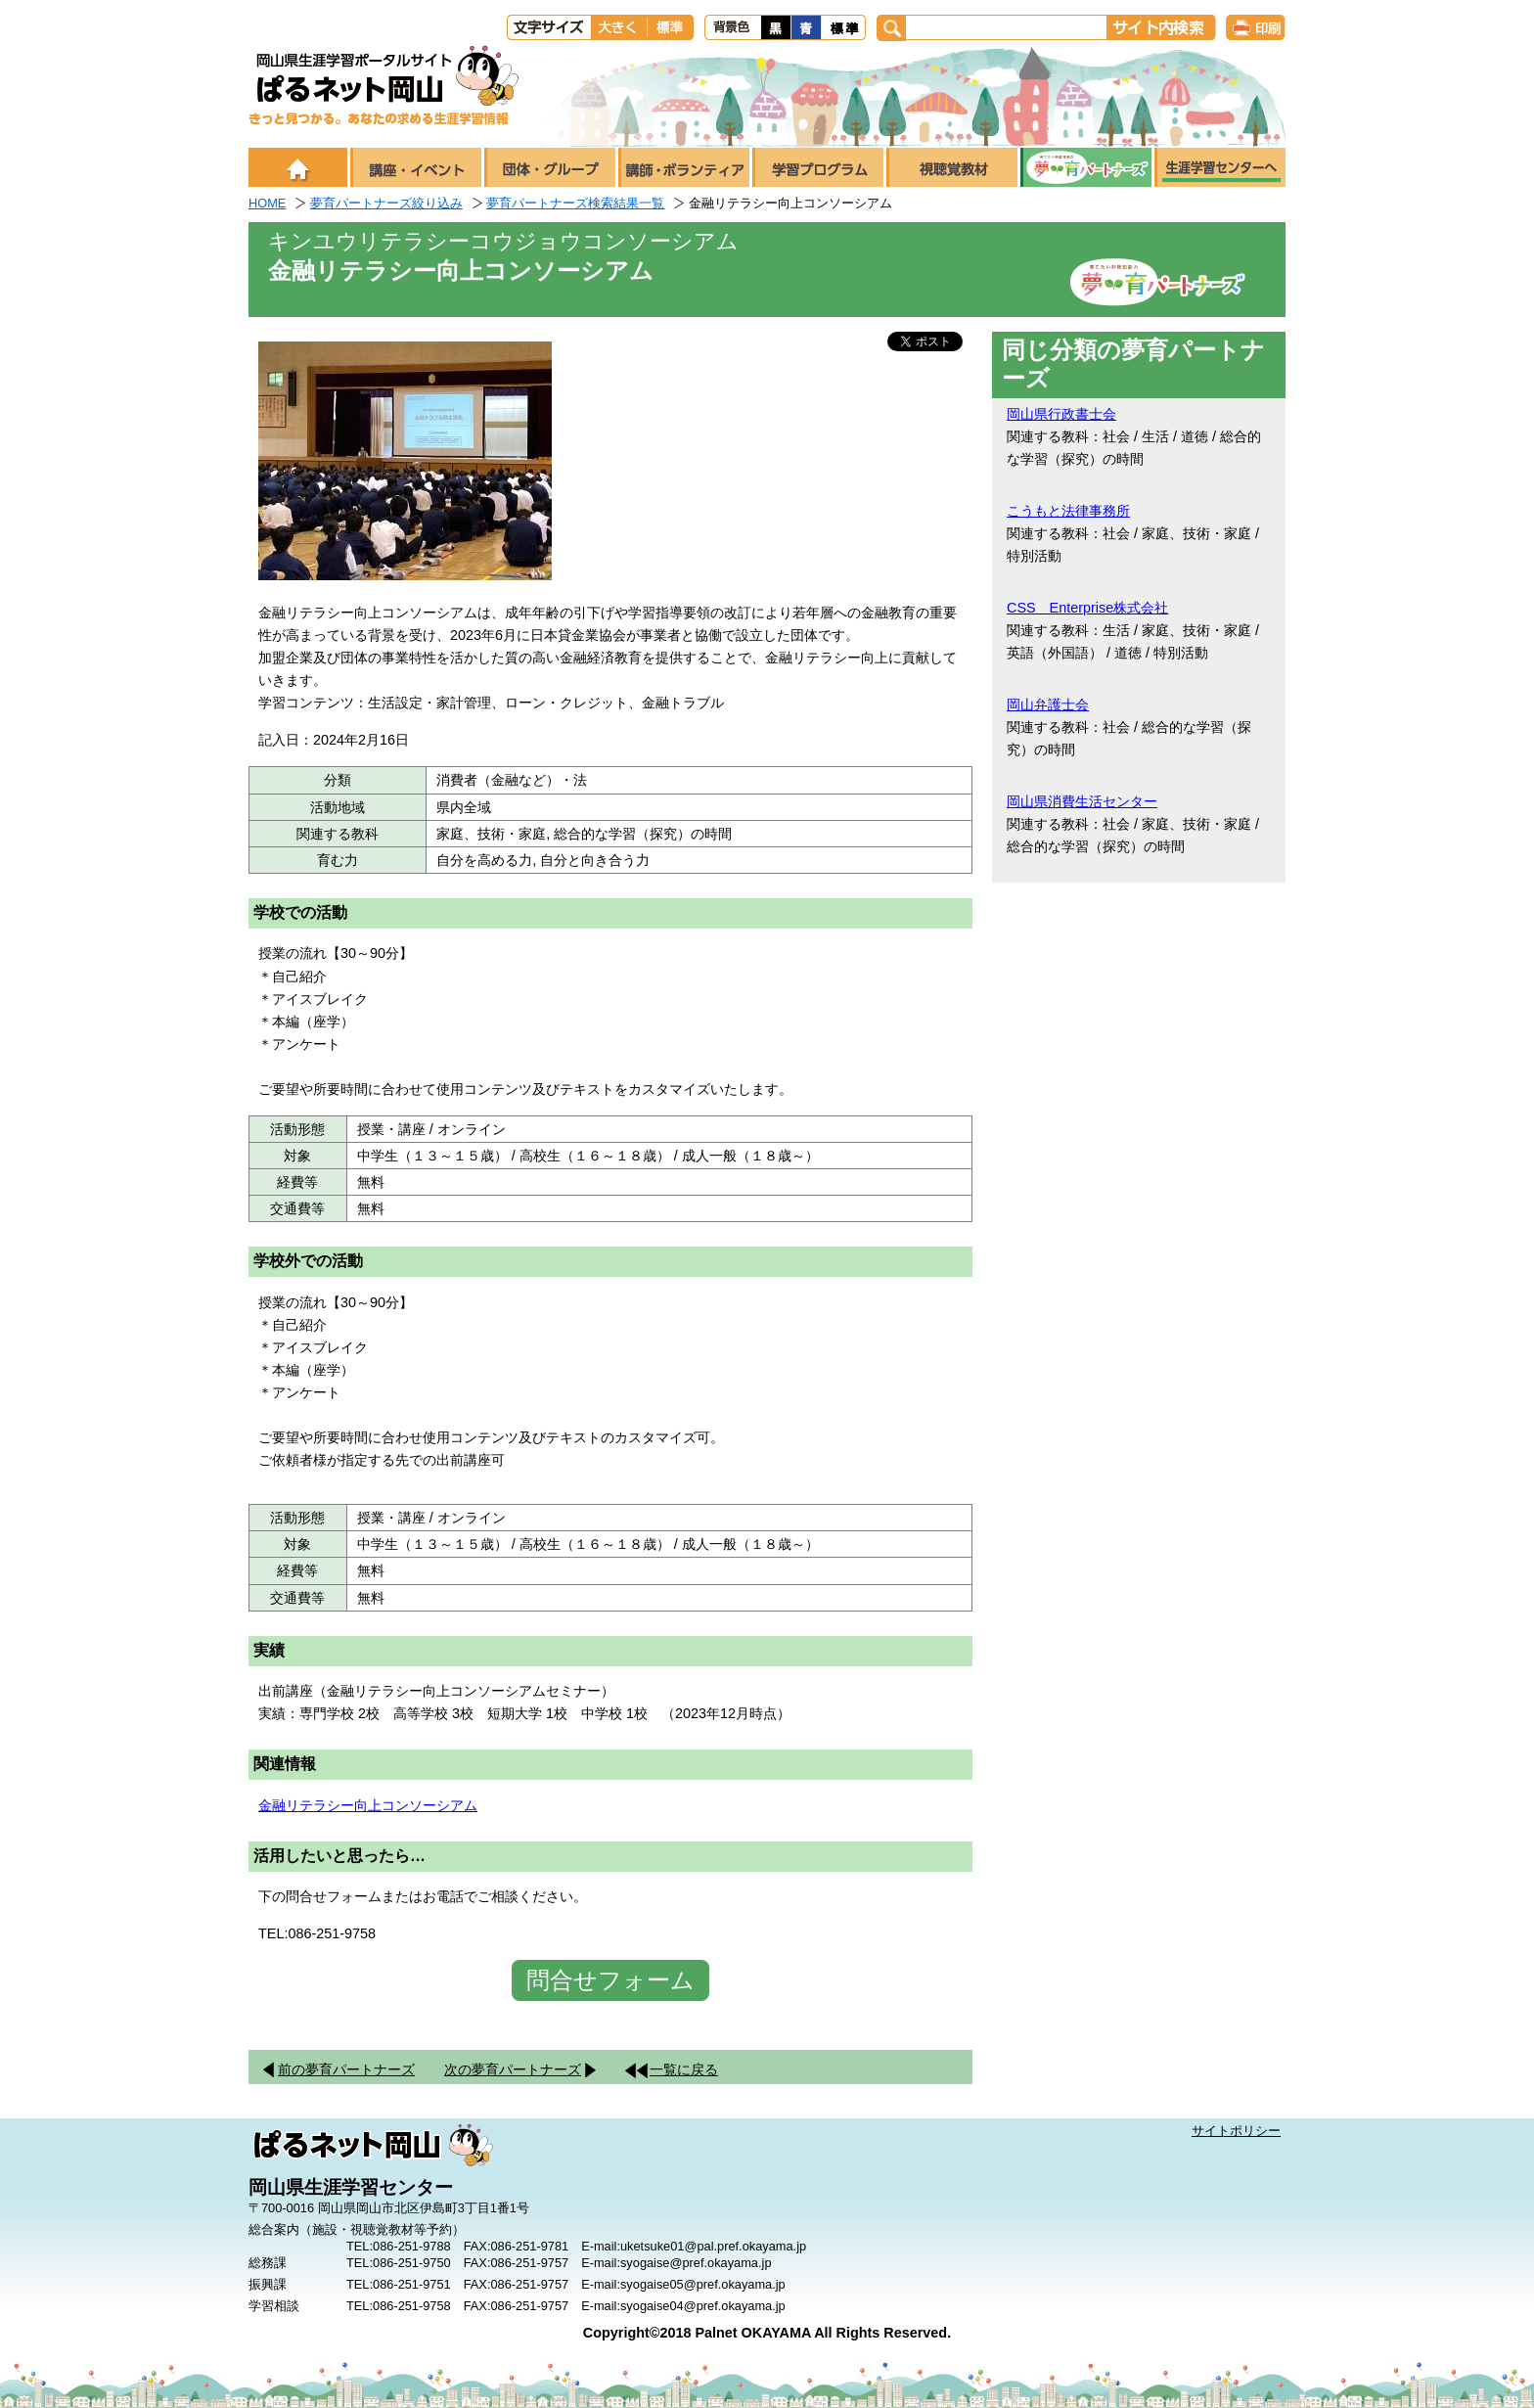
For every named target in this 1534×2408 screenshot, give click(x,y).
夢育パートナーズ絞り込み (386, 203)
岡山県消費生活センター (1082, 801)
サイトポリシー (1236, 2130)
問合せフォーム (610, 1980)
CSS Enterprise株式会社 (1087, 607)
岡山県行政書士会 (1061, 414)
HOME (267, 203)
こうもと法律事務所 (1068, 511)
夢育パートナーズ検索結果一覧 (575, 203)
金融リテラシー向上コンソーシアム (367, 1805)
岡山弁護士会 (1048, 704)
